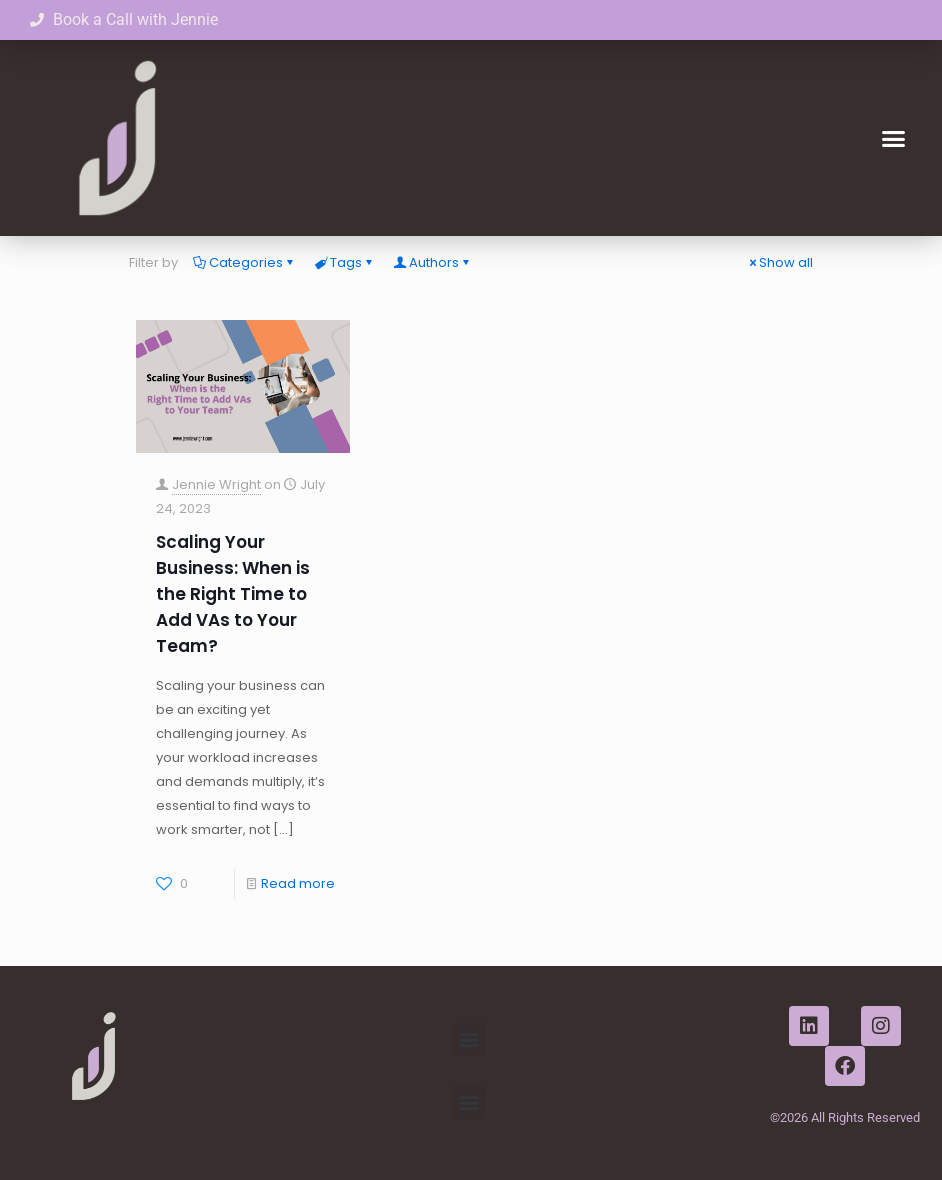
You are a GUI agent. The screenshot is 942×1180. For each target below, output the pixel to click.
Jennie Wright (216, 484)
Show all (779, 262)
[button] (893, 138)
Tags (344, 262)
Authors (432, 262)
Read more (298, 883)
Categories (244, 262)
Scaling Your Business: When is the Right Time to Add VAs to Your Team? (233, 594)
